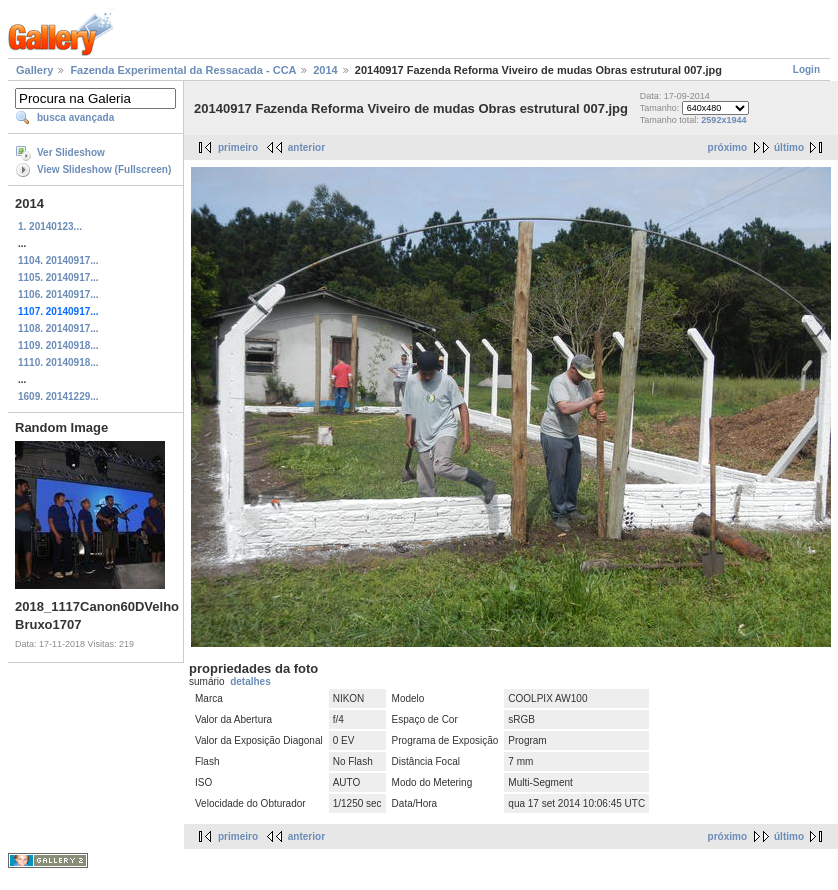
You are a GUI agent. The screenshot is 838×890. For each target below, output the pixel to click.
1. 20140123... (50, 226)
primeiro (238, 147)
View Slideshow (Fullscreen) (104, 169)
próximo (727, 147)
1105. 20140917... (58, 277)
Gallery (34, 70)
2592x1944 (723, 120)
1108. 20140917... (58, 328)
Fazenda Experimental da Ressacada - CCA (183, 70)
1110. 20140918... (58, 362)
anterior (306, 147)
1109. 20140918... (58, 345)
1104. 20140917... (58, 260)
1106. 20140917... (58, 294)
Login (806, 69)
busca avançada (75, 117)
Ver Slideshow (71, 152)
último (789, 147)
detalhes (250, 681)
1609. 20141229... (58, 396)
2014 (325, 70)
